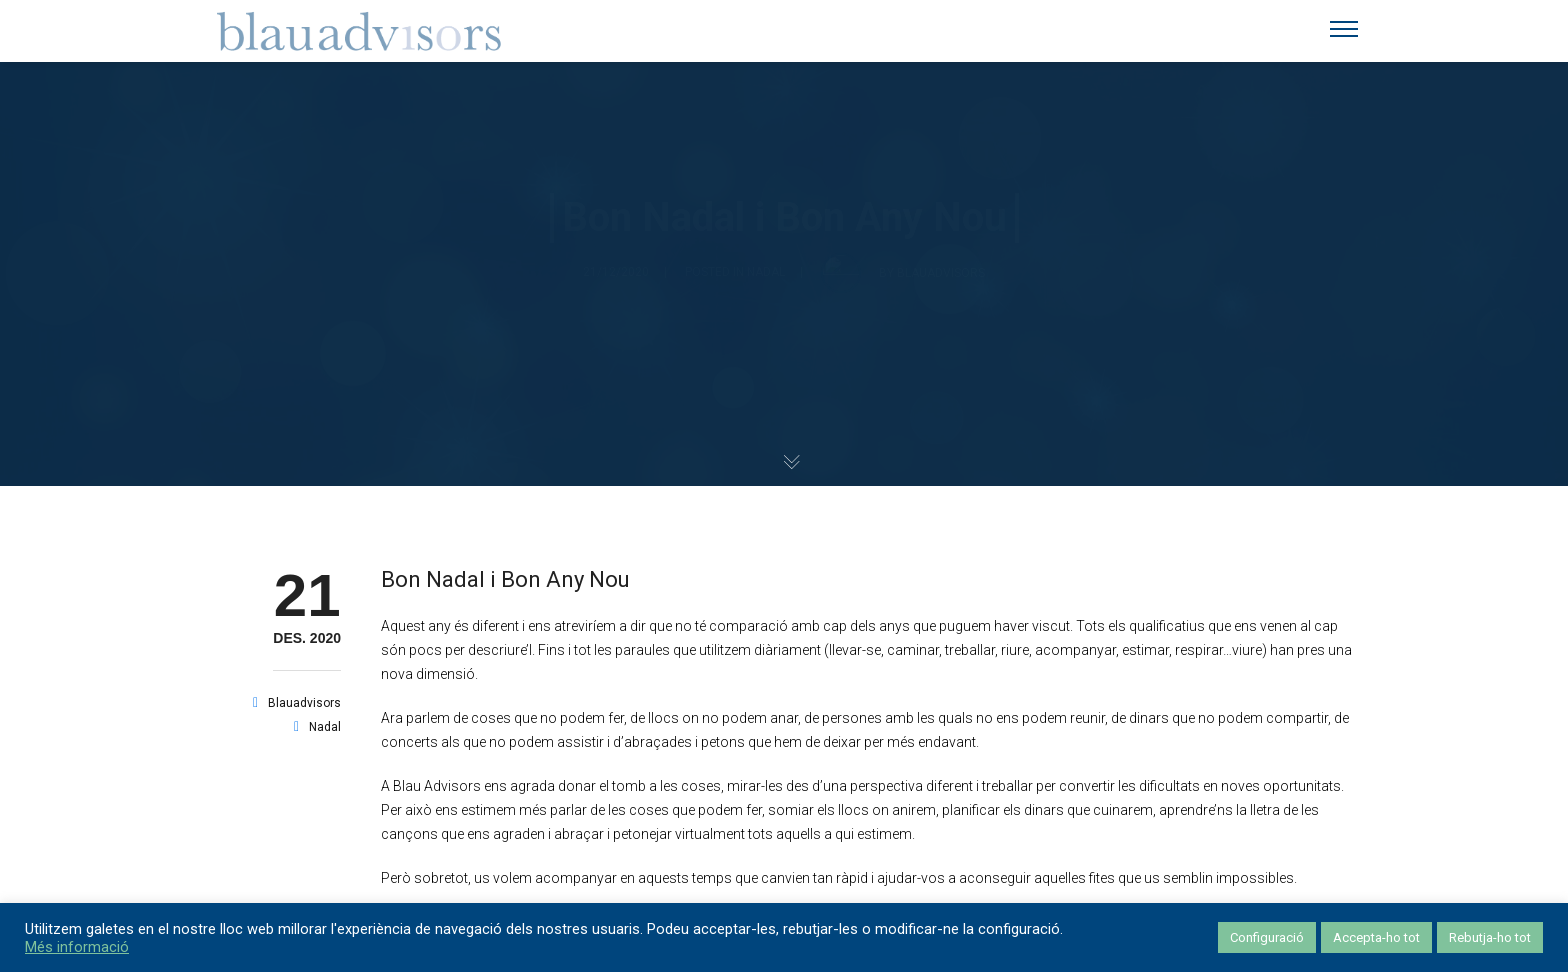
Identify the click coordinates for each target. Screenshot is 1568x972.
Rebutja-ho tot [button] (1490, 937)
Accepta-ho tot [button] (1376, 937)
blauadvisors (304, 703)
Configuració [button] (1267, 937)
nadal (325, 727)
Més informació (77, 947)
